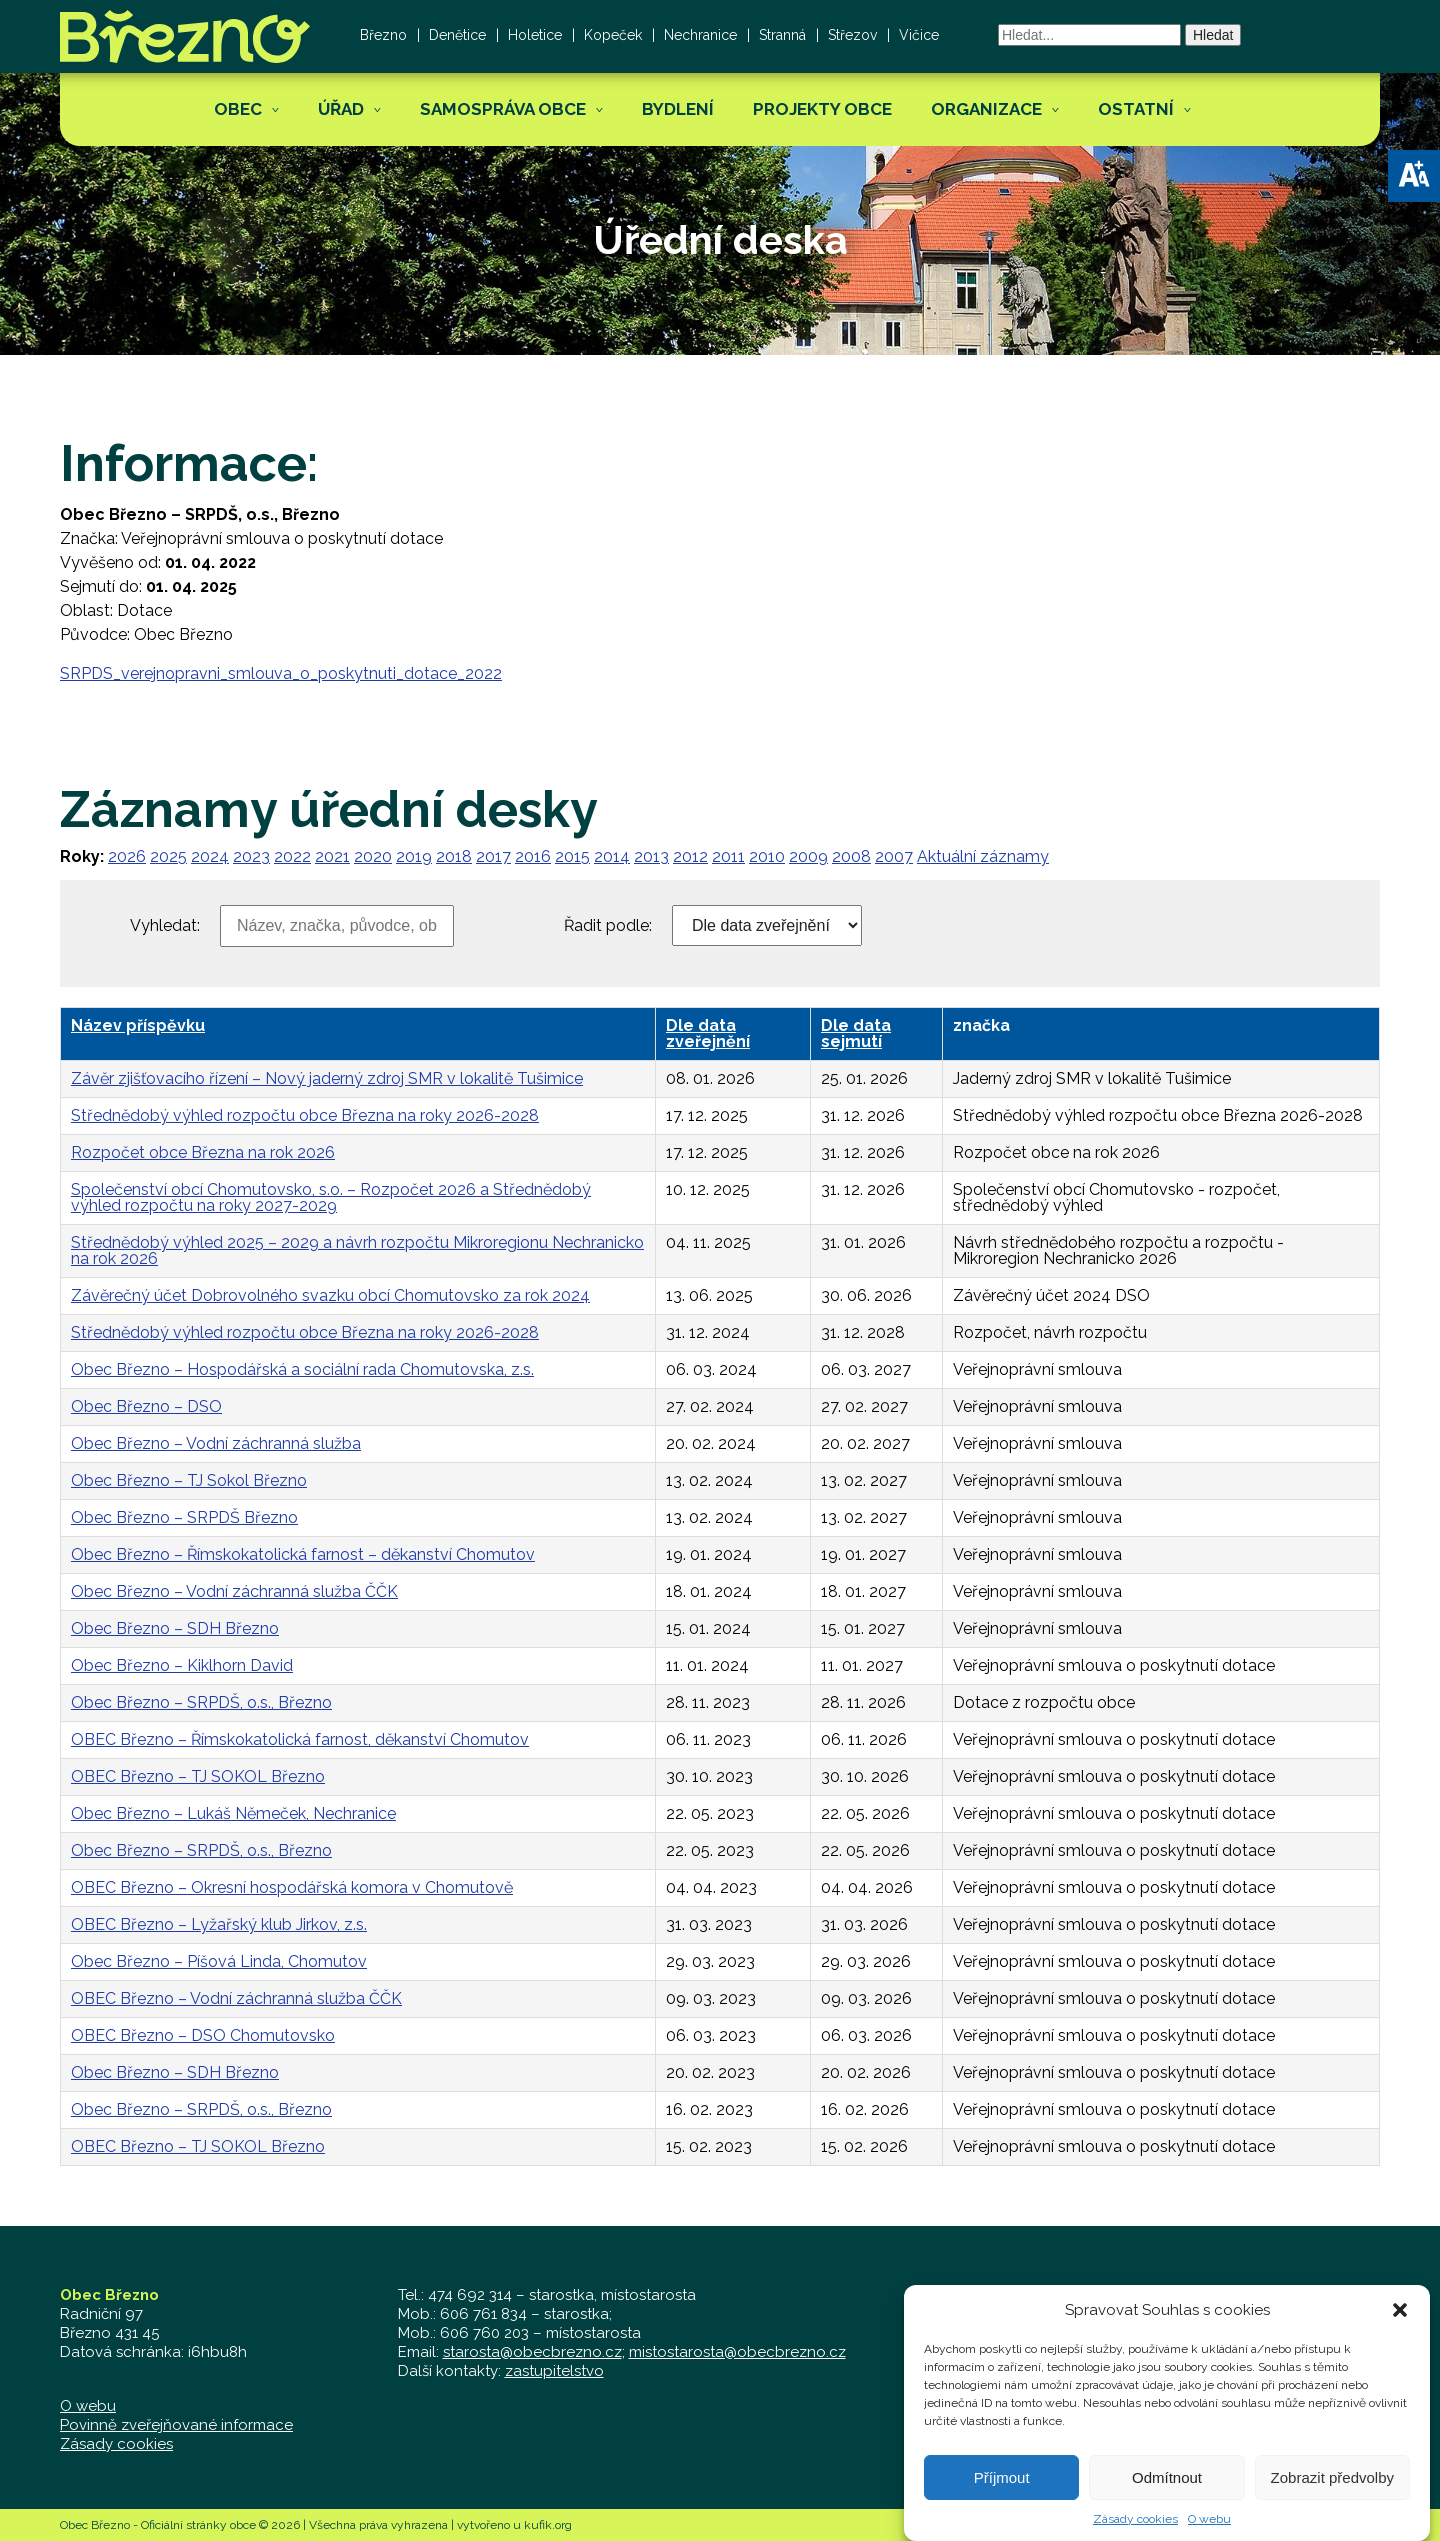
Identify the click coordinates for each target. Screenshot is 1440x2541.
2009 (808, 856)
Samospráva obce (503, 109)
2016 (533, 856)
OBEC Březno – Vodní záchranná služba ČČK (236, 1998)
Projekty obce (822, 109)
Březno (383, 35)
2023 (251, 856)
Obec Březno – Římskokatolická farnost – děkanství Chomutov (303, 1554)
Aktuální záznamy (983, 856)
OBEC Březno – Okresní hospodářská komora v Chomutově (292, 1887)
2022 (292, 856)
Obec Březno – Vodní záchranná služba (216, 1443)
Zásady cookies (116, 2444)
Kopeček (613, 35)
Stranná (782, 35)
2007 (894, 856)
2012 (690, 856)
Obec (238, 109)
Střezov (852, 35)
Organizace (986, 109)
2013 (651, 856)
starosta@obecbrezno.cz (532, 2352)
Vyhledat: (165, 926)
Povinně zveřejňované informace (176, 2425)
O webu (88, 2406)
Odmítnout (1167, 2498)
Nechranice (700, 35)
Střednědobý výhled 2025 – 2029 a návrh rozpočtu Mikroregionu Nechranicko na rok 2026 (357, 1250)
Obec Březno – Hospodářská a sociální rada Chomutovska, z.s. (302, 1369)
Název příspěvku (138, 1025)
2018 (454, 856)
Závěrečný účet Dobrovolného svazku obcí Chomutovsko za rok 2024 (330, 1295)
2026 (127, 856)
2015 (572, 856)
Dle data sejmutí (856, 1033)
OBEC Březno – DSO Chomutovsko (203, 2035)
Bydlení (678, 109)
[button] (1414, 176)
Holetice (535, 35)
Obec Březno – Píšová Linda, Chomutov (219, 1961)
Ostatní (1136, 109)
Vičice (919, 35)
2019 (414, 856)
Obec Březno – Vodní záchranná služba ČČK (234, 1591)
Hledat (1213, 35)
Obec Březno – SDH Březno (175, 1628)
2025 (168, 856)
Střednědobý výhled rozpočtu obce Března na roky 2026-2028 (305, 1115)
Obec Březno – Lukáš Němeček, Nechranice (233, 1813)
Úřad (341, 109)
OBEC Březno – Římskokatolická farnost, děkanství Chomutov (300, 1739)
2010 (767, 856)
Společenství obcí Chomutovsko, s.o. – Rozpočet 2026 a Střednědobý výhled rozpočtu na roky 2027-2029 (331, 1197)
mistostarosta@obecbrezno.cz (737, 2352)
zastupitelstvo (554, 2371)
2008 (851, 856)
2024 (210, 856)
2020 (373, 856)
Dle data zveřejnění (708, 1033)
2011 (728, 856)
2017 (493, 856)
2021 (332, 856)
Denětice (457, 35)
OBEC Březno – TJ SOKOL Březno (198, 1776)
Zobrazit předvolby (1332, 2498)
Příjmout (1002, 2498)
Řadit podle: (608, 926)
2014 (612, 856)
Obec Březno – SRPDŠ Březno (184, 1517)
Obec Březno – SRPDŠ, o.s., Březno (201, 1702)
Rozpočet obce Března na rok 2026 (203, 1152)
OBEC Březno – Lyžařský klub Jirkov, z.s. (219, 1924)
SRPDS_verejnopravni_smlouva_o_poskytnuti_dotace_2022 (281, 673)
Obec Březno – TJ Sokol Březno (189, 1480)
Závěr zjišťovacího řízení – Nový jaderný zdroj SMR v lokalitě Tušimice (327, 1078)
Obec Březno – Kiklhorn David (182, 1665)
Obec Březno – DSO (146, 1406)
